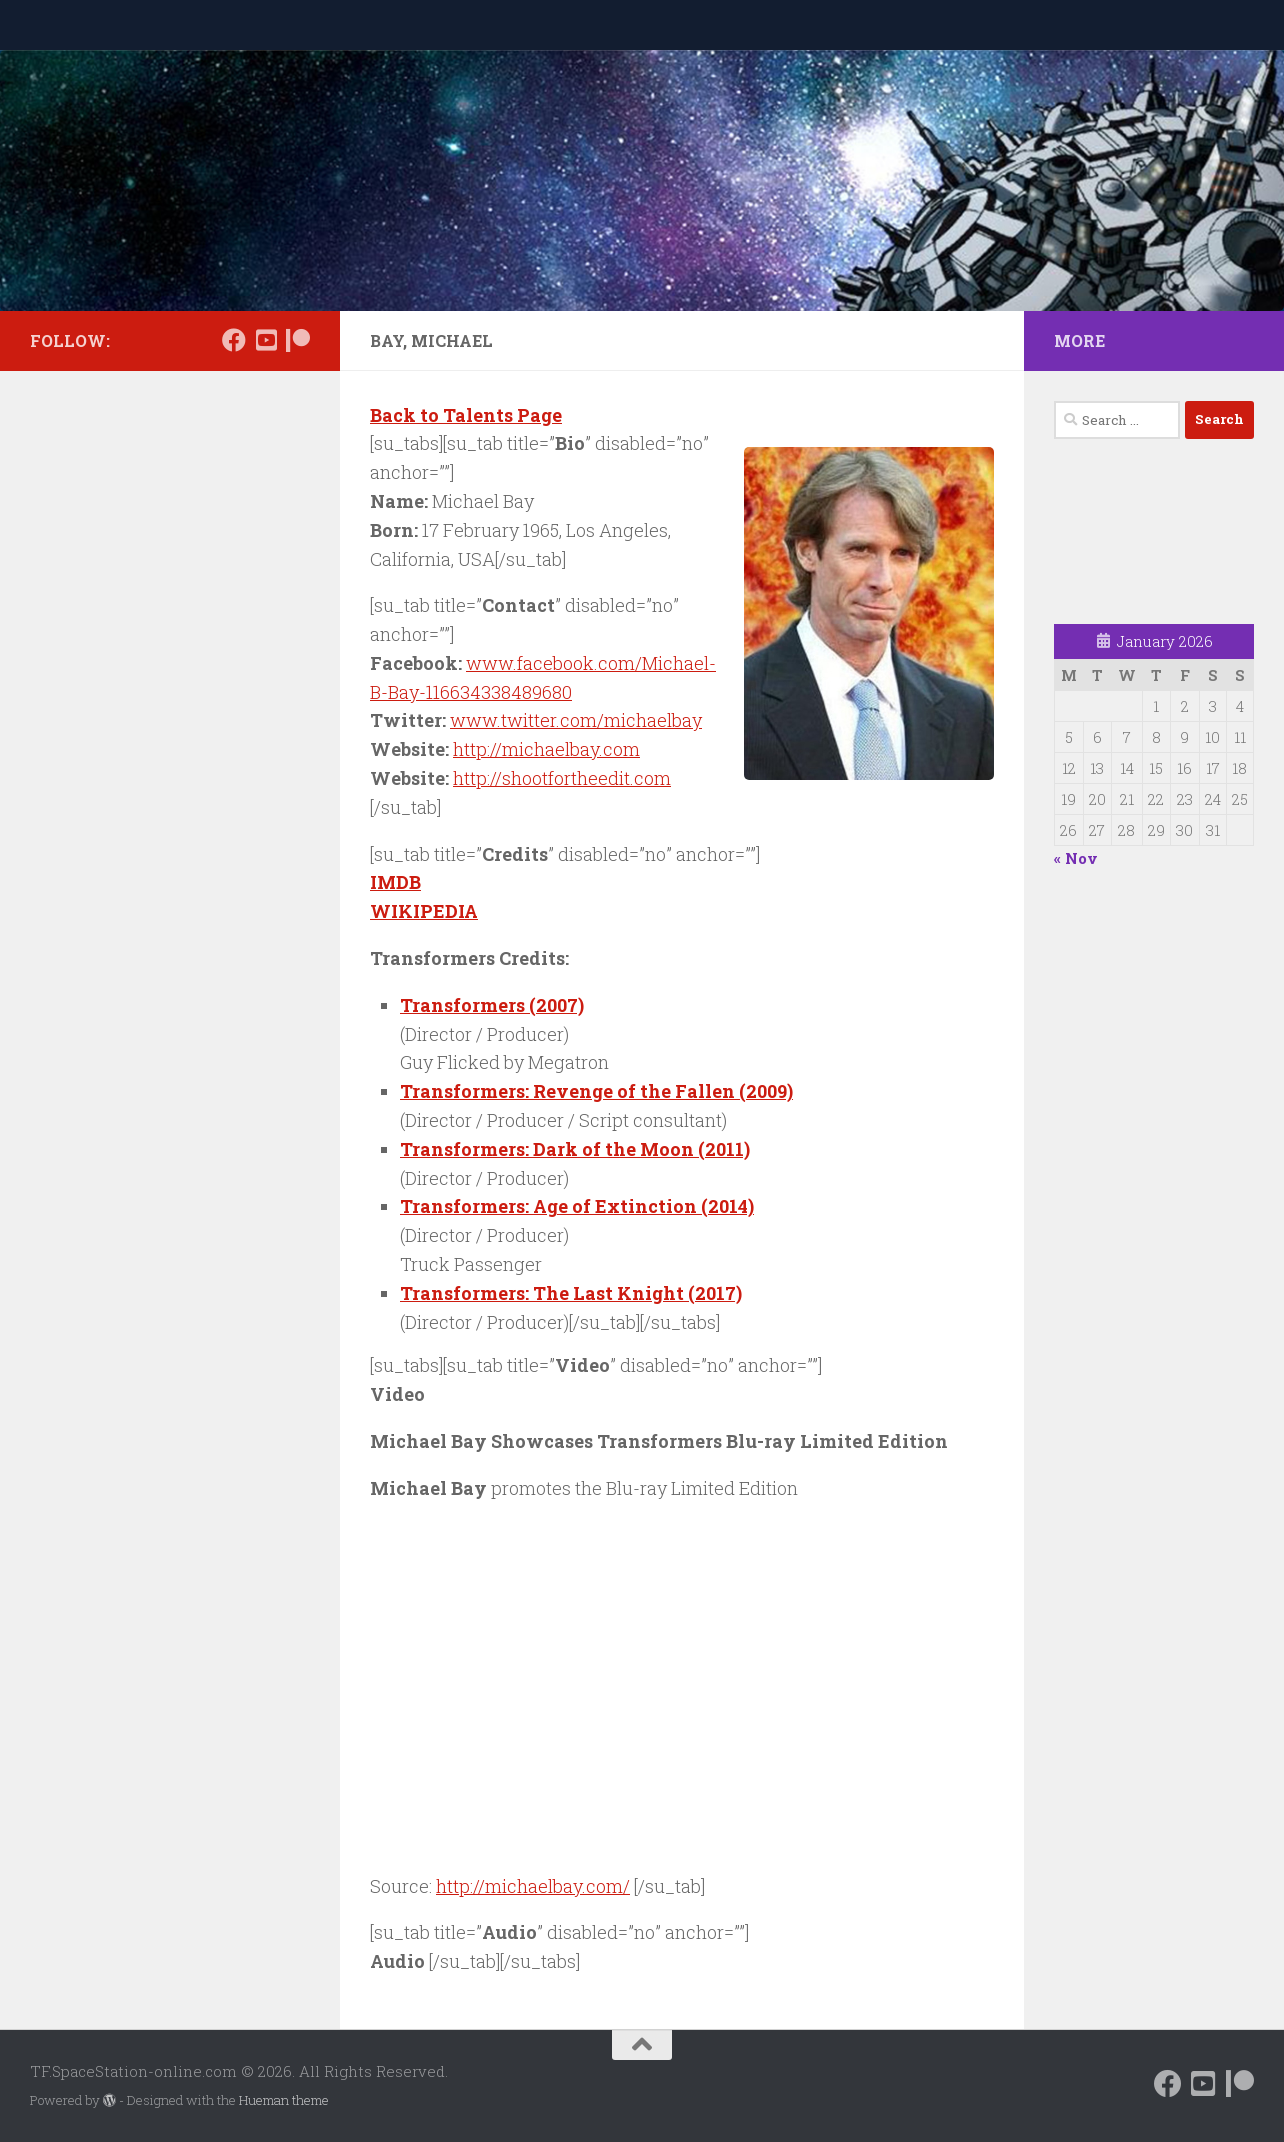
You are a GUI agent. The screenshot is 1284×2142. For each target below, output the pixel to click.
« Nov (1076, 858)
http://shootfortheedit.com (562, 778)
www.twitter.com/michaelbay (576, 720)
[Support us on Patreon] (298, 340)
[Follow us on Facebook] (234, 340)
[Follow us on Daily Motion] (266, 340)
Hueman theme (284, 2100)
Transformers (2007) (492, 1005)
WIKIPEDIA (424, 911)
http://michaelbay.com (546, 749)
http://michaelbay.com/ (533, 1886)
